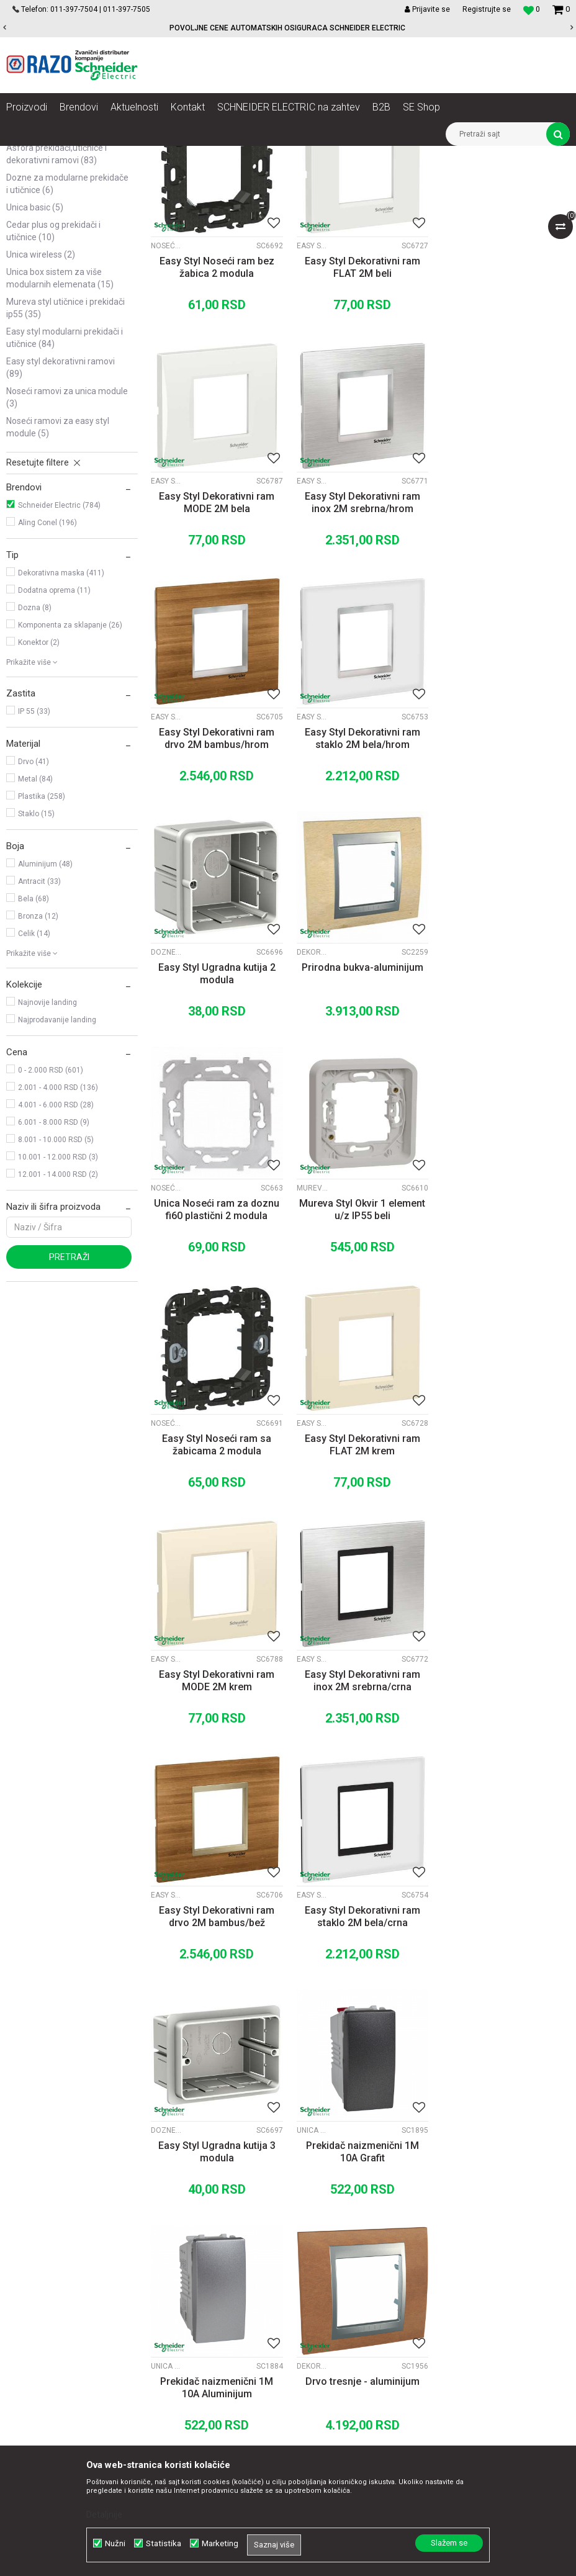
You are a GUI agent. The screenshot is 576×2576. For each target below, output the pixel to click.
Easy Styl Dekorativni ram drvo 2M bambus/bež (504, 1347)
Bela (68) (33, 1044)
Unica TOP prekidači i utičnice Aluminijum (166, 1794)
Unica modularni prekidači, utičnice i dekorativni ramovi (60, 221)
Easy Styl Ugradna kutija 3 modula (360, 1581)
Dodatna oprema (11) (54, 736)
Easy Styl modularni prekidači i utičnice (64, 483)
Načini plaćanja (346, 2270)
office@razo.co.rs (53, 2339)
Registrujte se (486, 9)
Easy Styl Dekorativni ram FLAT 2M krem (504, 1113)
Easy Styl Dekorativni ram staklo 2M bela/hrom (504, 645)
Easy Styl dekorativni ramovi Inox (166, 623)
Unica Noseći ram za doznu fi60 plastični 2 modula (504, 879)
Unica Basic (34, 353)
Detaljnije (104, 2514)
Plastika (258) (41, 942)
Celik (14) (34, 1079)
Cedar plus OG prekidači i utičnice (53, 377)
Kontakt (171, 2256)
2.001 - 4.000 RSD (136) (58, 1233)
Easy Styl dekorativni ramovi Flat (310, 389)
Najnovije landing (47, 1148)
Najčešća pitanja (349, 2352)
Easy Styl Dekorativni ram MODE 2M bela (504, 411)
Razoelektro (27, 155)
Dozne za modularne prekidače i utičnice (67, 329)
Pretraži (69, 1403)
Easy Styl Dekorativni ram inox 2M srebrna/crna (360, 1347)
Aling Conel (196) (47, 668)
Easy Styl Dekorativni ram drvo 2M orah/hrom (360, 2049)
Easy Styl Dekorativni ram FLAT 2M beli (360, 411)
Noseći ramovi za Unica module (67, 543)
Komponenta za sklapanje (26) (70, 771)
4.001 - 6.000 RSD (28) (56, 1250)
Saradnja (174, 2243)
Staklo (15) (36, 959)
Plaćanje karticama (354, 2284)
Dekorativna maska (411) (61, 718)
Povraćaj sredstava (354, 2338)
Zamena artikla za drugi (363, 2311)
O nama (171, 2229)
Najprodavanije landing (57, 1165)
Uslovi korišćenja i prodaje (367, 2229)
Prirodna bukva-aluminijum (360, 873)
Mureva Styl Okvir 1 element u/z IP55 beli (216, 1113)
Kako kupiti (338, 2256)
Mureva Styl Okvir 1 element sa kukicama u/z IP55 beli (504, 1815)
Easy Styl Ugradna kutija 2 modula (216, 879)
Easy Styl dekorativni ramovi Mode (454, 389)
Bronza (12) (38, 1062)
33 (384, 2129)
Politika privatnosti (353, 2243)
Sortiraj (399, 178)
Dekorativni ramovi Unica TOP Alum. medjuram (310, 857)
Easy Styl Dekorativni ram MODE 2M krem (216, 1347)
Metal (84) (35, 925)
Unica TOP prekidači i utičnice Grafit (454, 1560)
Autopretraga (346, 178)
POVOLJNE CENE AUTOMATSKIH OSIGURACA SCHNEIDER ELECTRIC (287, 28)
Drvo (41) (33, 907)
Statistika (163, 2543)
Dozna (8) (35, 753)
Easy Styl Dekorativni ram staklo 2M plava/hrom (504, 2049)
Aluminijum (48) (45, 1010)
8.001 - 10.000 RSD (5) (56, 1285)
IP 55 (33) (34, 857)
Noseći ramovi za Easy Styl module (57, 573)
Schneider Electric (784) (59, 651)
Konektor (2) (39, 788)
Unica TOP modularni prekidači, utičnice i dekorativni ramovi (65, 263)
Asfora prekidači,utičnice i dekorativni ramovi (56, 300)
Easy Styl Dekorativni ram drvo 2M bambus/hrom (360, 645)
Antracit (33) (39, 1027)
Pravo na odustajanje (358, 2366)
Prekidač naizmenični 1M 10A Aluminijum (216, 1815)
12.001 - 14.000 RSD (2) (58, 1320)
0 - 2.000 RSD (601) (50, 1216)
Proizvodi (76, 155)
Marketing (220, 2543)
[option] (288, 28)
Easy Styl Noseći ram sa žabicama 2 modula (360, 1113)
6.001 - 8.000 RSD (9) (53, 1268)
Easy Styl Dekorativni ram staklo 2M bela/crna (216, 1581)
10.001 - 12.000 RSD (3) (58, 1303)
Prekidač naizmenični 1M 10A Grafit (504, 1581)
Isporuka (334, 2297)
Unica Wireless (40, 400)
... (358, 2129)
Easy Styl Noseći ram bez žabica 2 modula (216, 411)
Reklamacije (341, 2325)
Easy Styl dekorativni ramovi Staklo (454, 623)
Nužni (115, 2543)
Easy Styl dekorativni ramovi (60, 513)
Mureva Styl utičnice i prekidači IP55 (65, 454)
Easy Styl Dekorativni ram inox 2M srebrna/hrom (216, 645)
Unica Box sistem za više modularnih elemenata (60, 424)
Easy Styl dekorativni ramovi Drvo (310, 623)
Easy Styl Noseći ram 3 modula (216, 2049)
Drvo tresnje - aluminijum (360, 1809)
